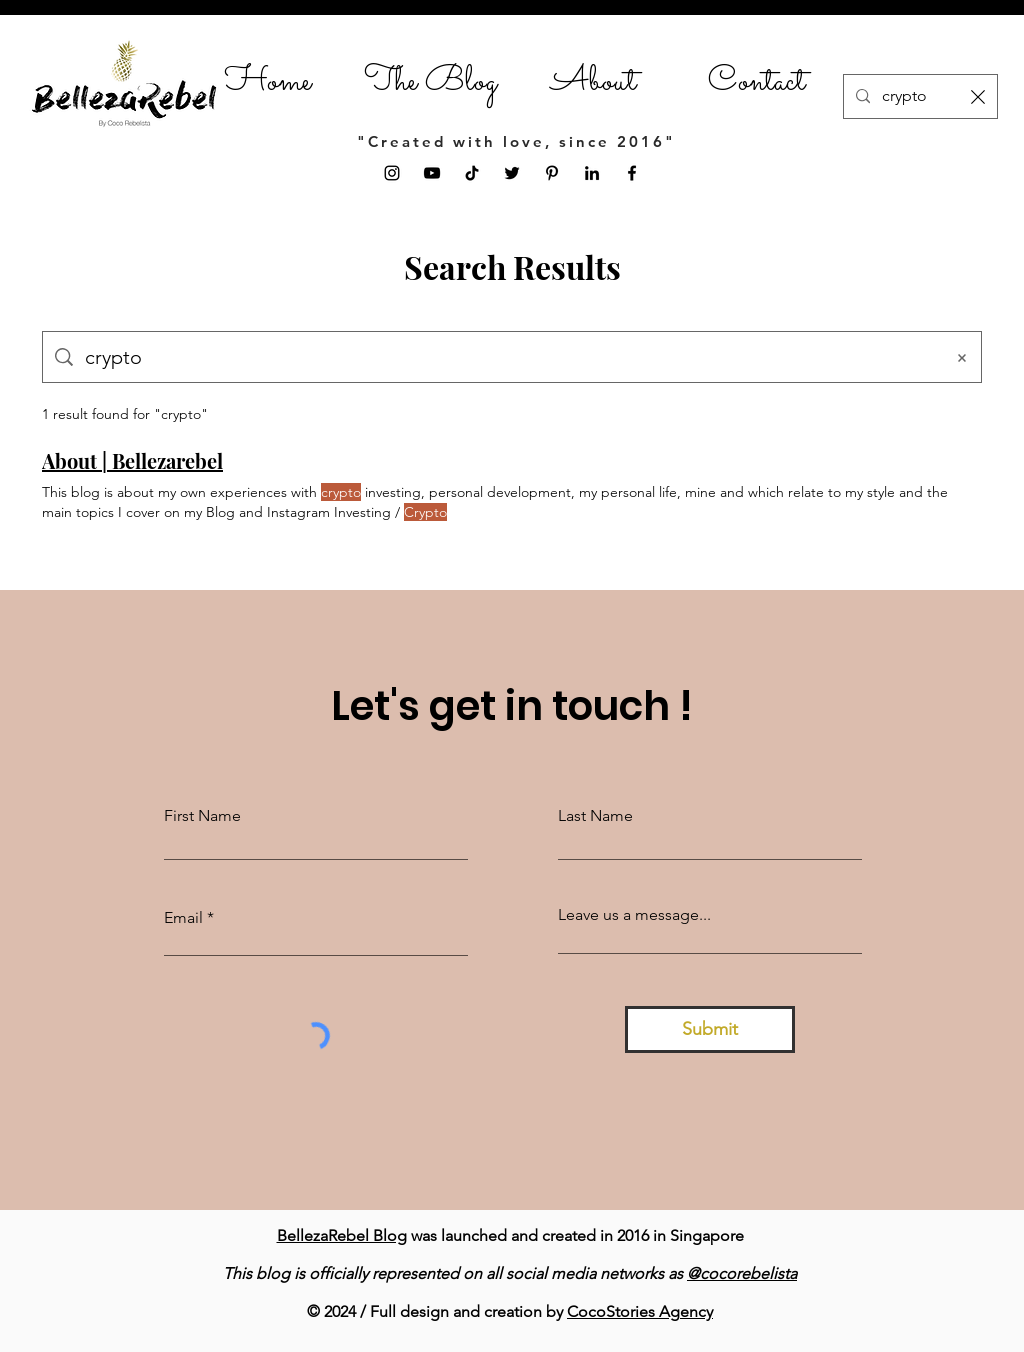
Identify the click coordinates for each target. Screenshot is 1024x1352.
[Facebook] (632, 173)
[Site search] (508, 357)
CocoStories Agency (640, 1311)
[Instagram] (392, 173)
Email (183, 918)
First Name (202, 816)
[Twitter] (512, 173)
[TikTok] (472, 173)
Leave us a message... (634, 915)
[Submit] (710, 1029)
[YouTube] (432, 173)
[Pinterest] (552, 173)
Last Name (595, 816)
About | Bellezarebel (132, 460)
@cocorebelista (742, 1273)
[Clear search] (978, 96)
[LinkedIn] (592, 173)
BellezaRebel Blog (342, 1235)
